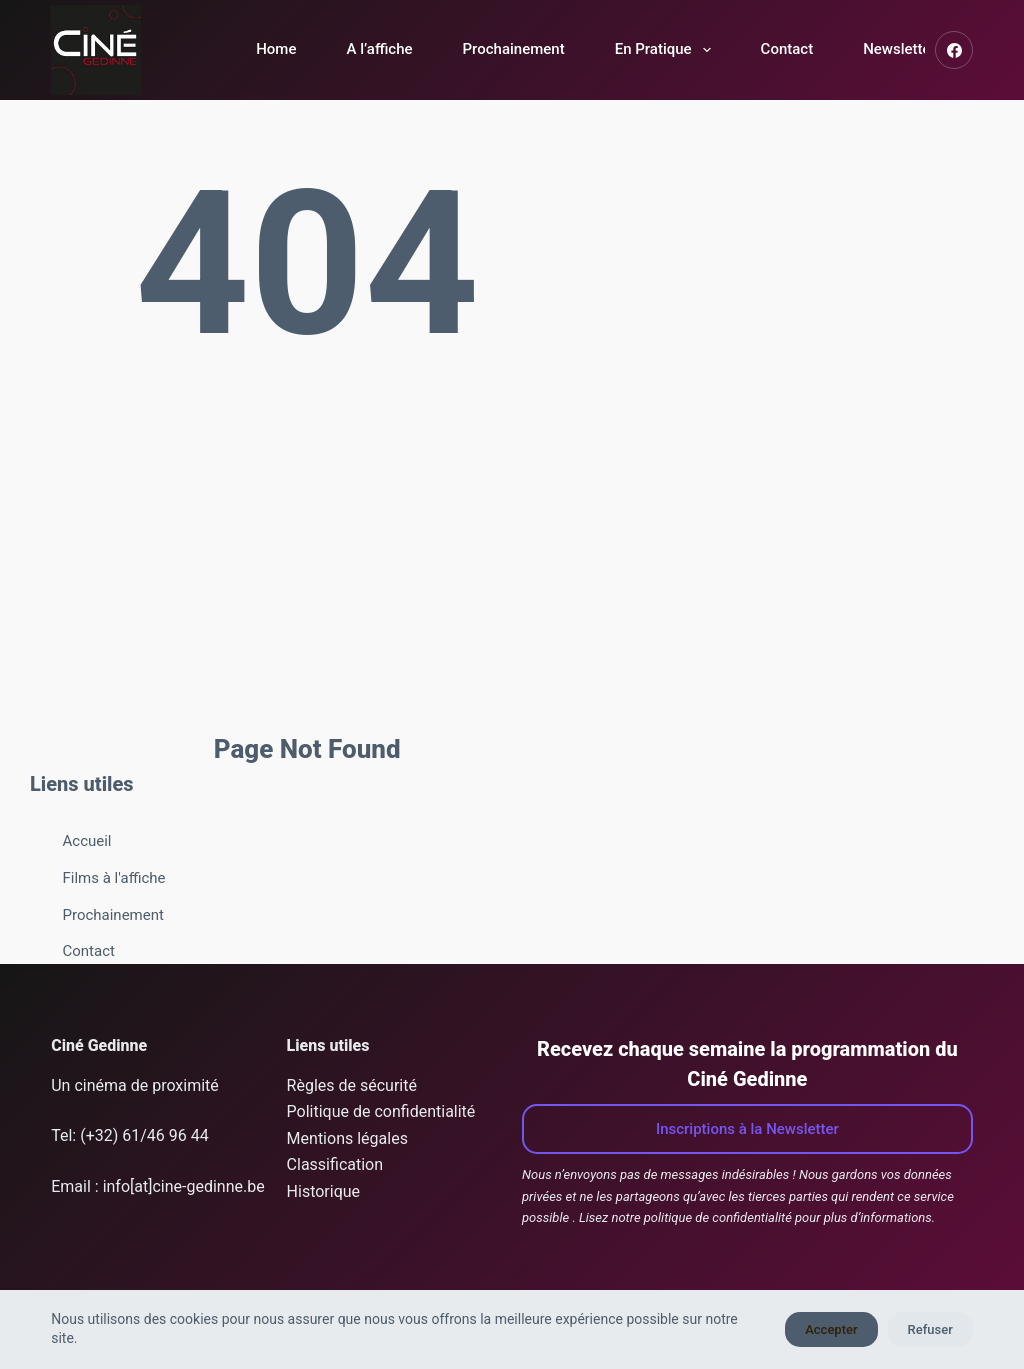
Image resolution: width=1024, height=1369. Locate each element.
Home (276, 49)
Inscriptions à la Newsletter (747, 1129)
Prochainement (514, 49)
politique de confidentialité (718, 1217)
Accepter (831, 1329)
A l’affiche (379, 49)
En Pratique (667, 50)
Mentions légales (347, 1138)
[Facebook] (954, 50)
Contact (787, 49)
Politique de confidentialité (381, 1111)
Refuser (930, 1329)
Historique (323, 1191)
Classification (335, 1164)
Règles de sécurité (352, 1085)
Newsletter (899, 49)
